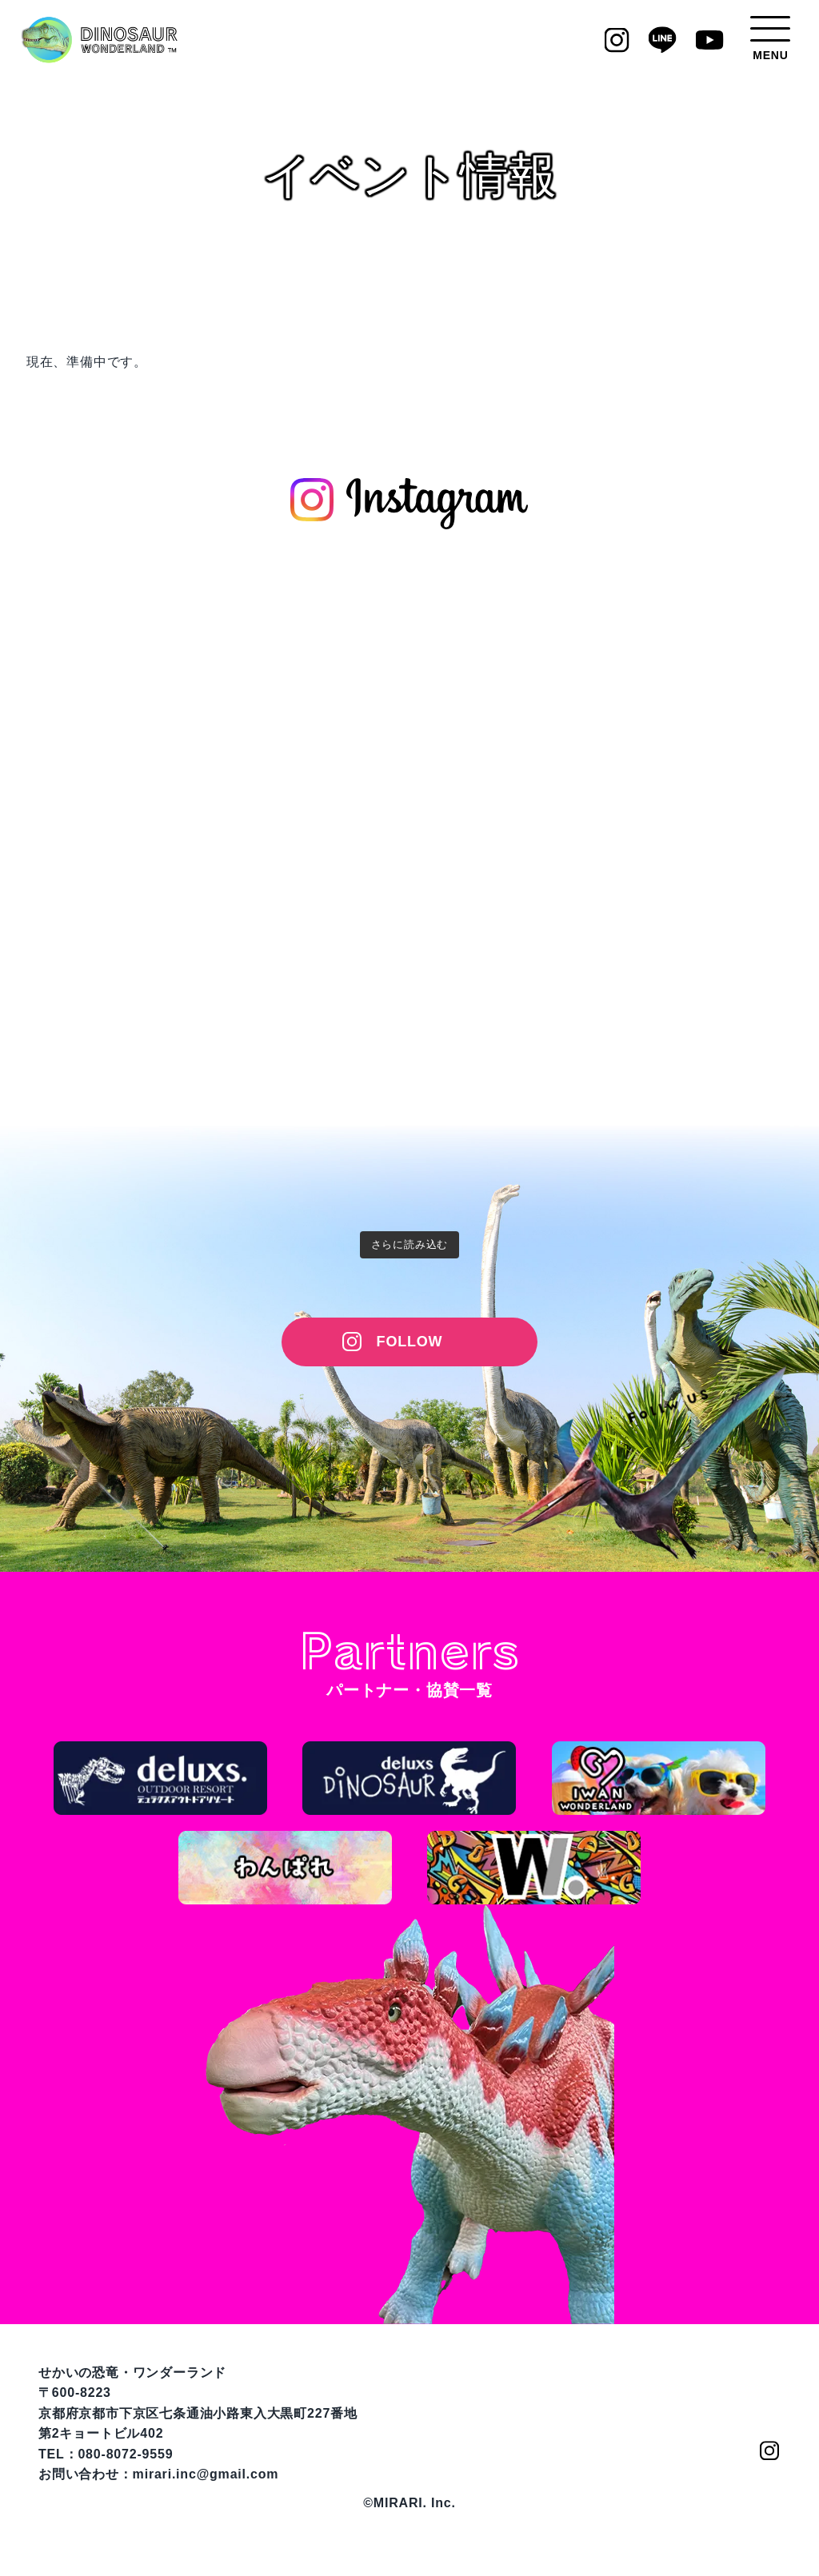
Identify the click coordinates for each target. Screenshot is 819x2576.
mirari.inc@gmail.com (206, 2474)
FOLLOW (410, 1342)
